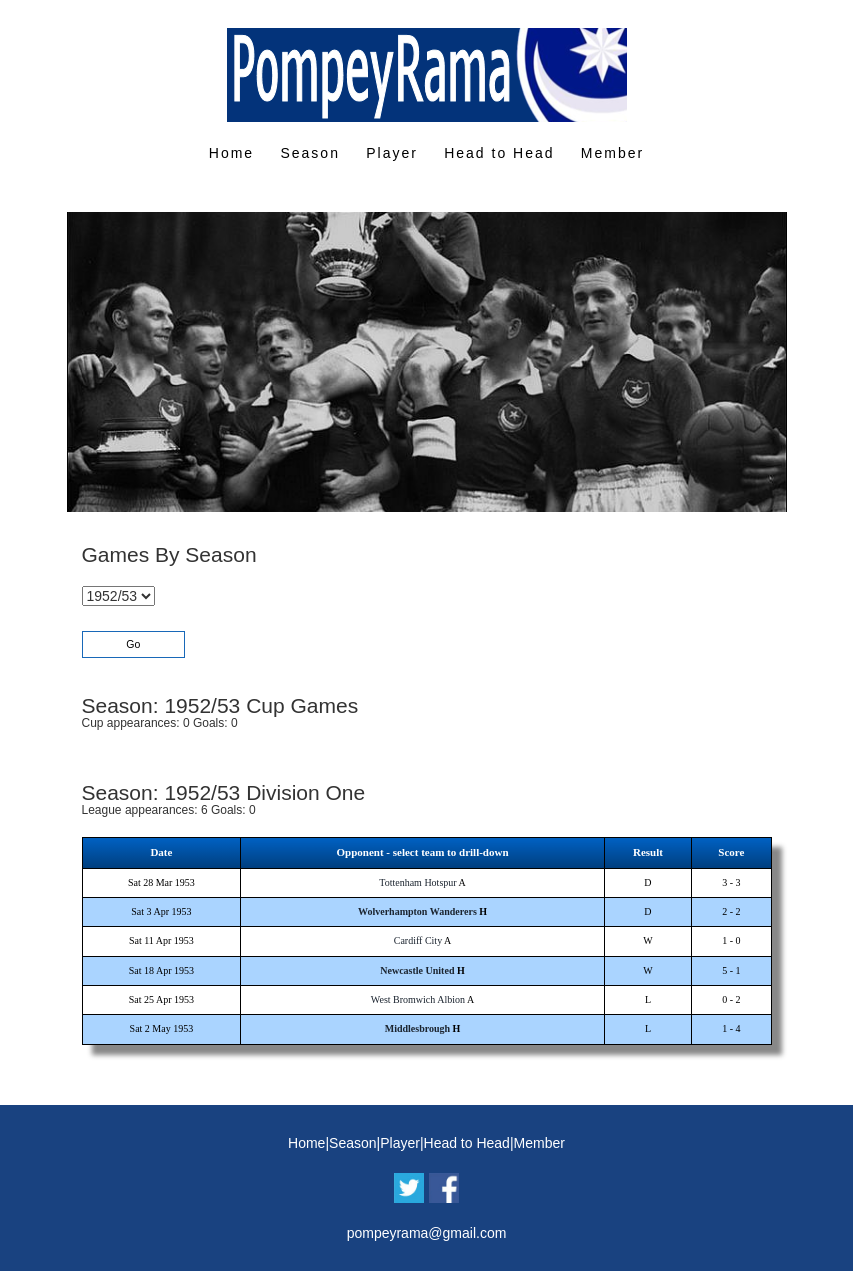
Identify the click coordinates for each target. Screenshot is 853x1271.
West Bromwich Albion (418, 999)
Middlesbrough (417, 1028)
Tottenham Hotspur (417, 882)
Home (231, 153)
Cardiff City (418, 940)
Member (612, 153)
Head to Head (499, 153)
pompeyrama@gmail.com (427, 1233)
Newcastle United (417, 970)
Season (309, 153)
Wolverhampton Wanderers (417, 911)
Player (392, 153)
